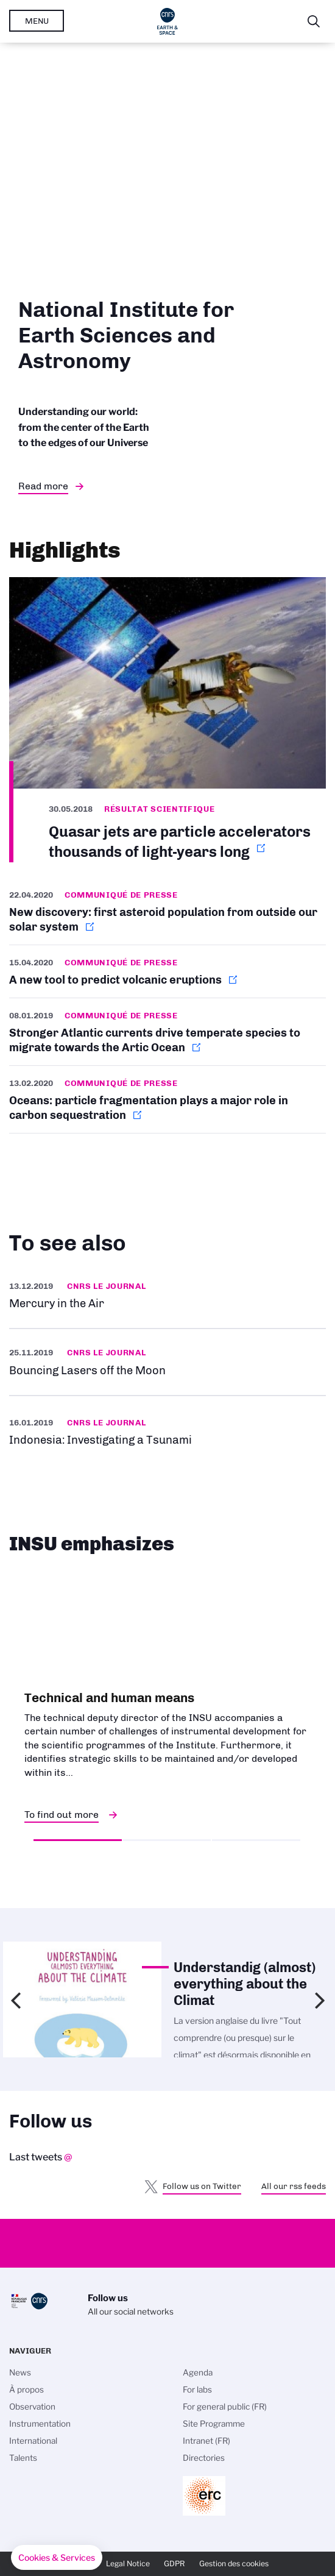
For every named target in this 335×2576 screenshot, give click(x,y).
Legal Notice (128, 2563)
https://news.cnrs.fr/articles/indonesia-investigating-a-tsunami (167, 1431)
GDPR (174, 2563)
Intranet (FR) (206, 2441)
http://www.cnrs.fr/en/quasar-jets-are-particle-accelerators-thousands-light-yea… (167, 719)
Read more (43, 486)
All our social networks (131, 2311)
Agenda (198, 2372)
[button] (56, 2558)
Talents (23, 2458)
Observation (32, 2406)
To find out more (61, 1814)
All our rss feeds (293, 2186)
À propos (26, 2389)
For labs (197, 2389)
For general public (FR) (225, 2406)
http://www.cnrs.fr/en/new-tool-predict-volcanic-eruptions (167, 971)
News (20, 2372)
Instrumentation (40, 2424)
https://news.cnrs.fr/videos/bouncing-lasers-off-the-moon (167, 1361)
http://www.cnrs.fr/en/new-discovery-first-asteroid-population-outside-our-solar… (167, 916)
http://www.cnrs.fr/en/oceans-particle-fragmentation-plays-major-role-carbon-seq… (167, 1099)
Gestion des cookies (234, 2563)
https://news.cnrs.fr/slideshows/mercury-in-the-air (167, 1295)
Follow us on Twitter (202, 2186)
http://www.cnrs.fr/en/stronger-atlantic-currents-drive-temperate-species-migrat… (167, 1031)
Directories (204, 2458)
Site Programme (214, 2424)
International (33, 2441)
